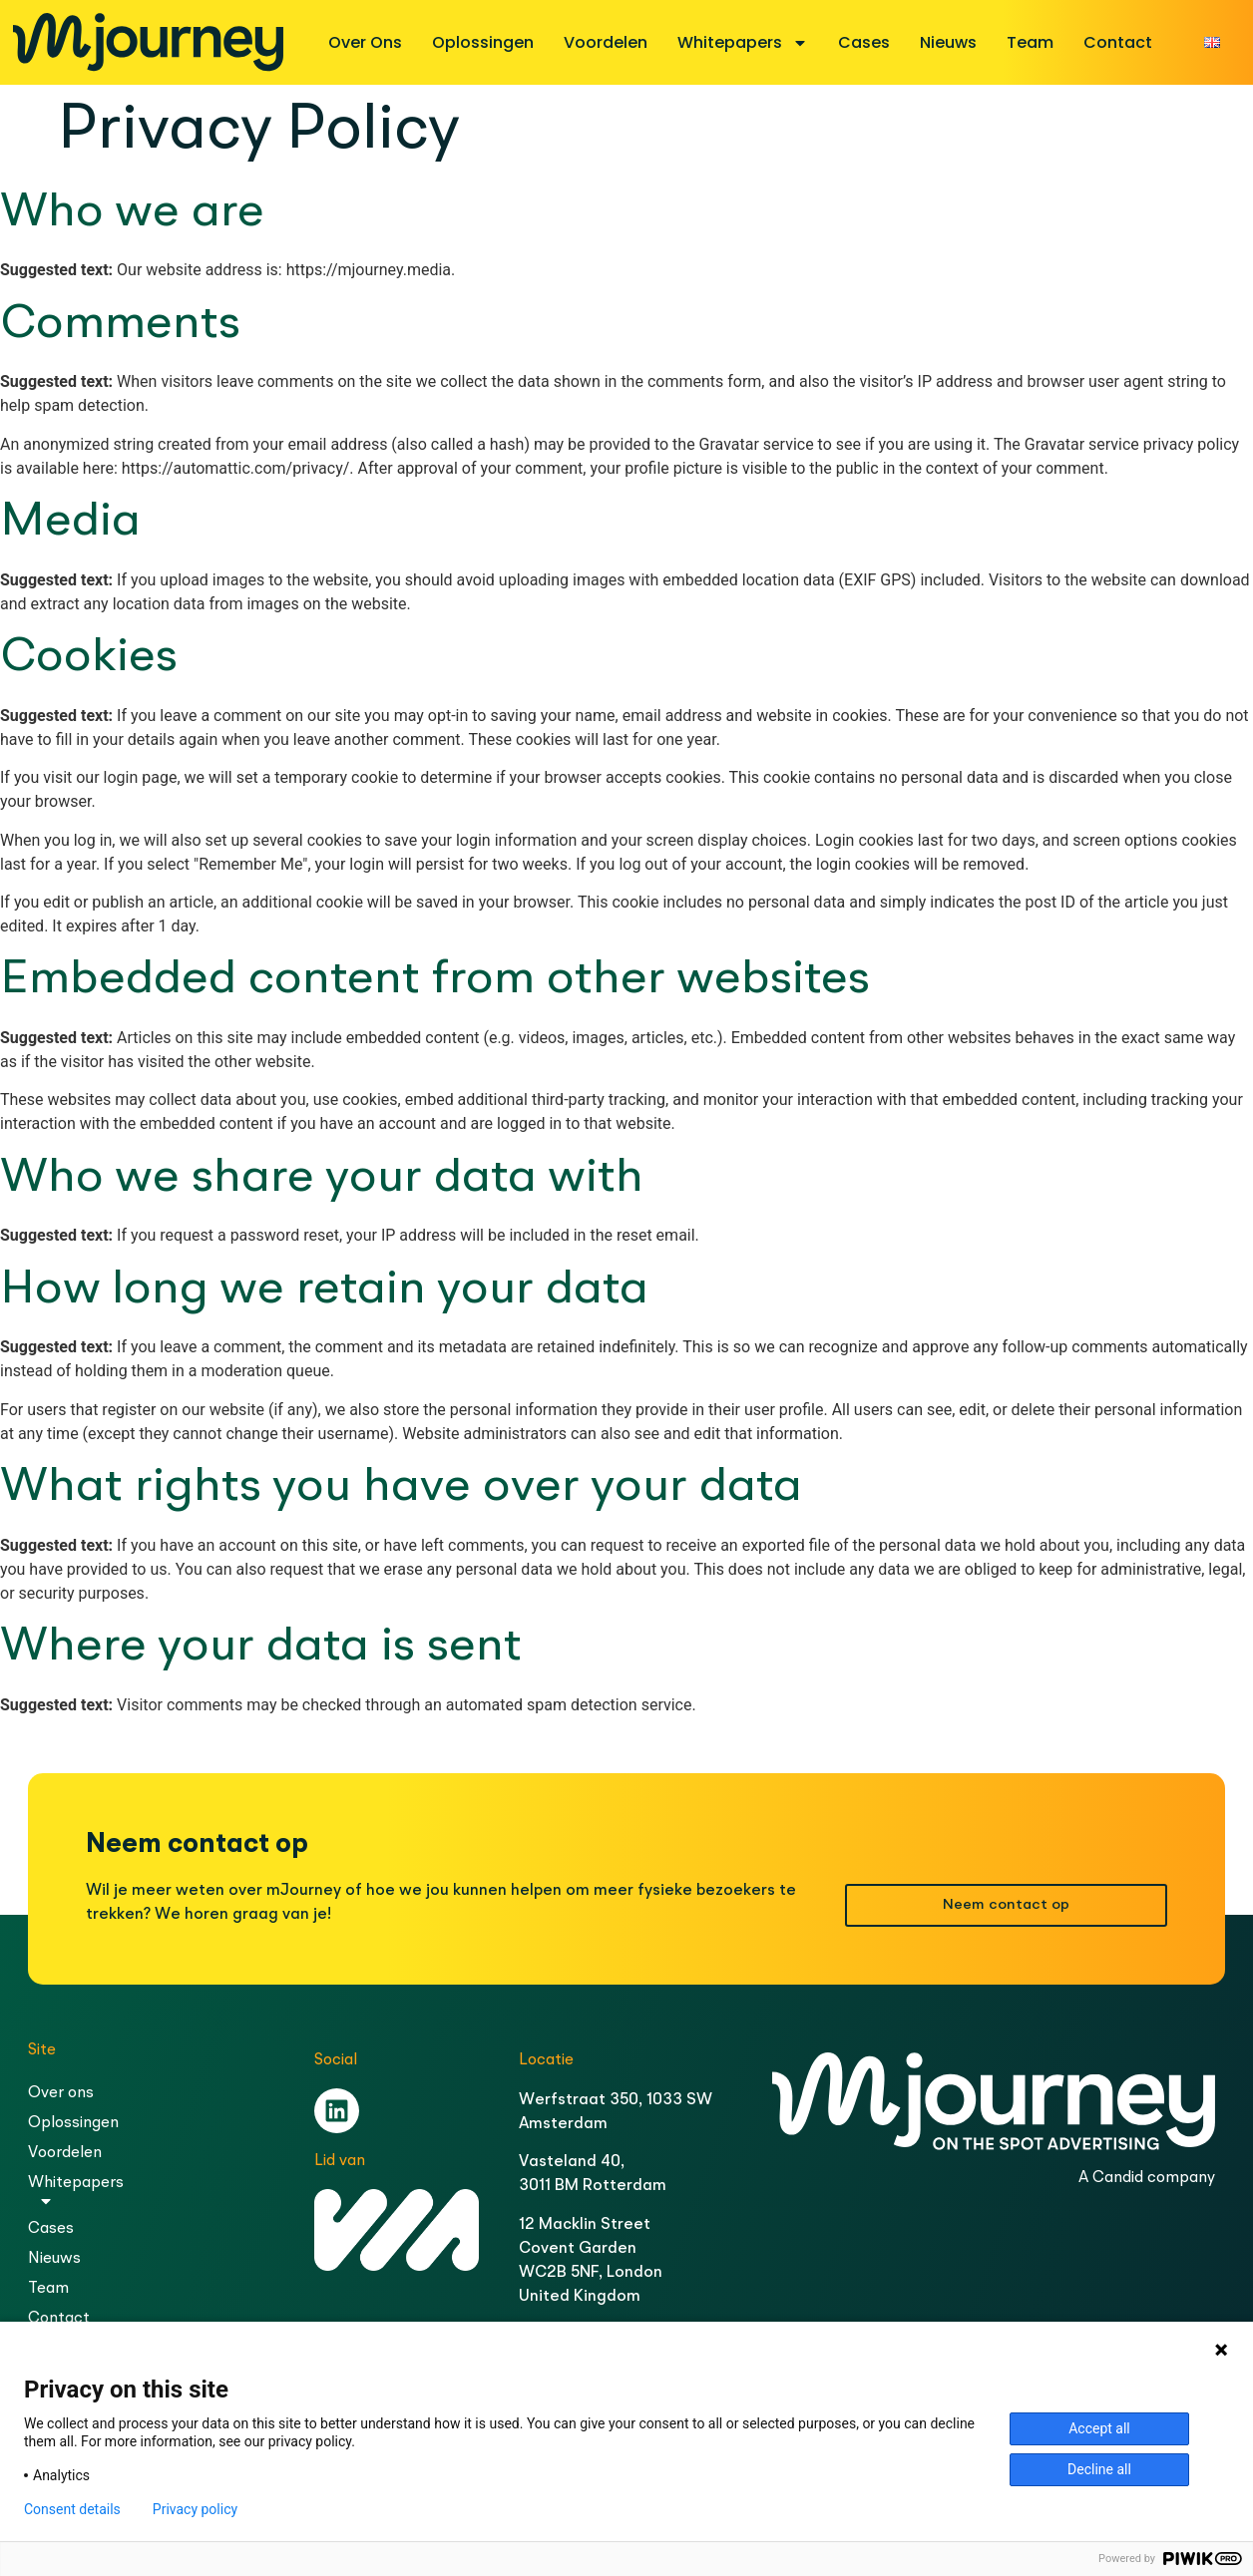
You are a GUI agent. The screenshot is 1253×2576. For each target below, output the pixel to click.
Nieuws (948, 42)
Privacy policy (195, 2509)
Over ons (365, 42)
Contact (1117, 42)
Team (1030, 42)
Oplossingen (483, 42)
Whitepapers (742, 43)
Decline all (1099, 2469)
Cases (864, 42)
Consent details (72, 2509)
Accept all (1099, 2428)
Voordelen (605, 42)
